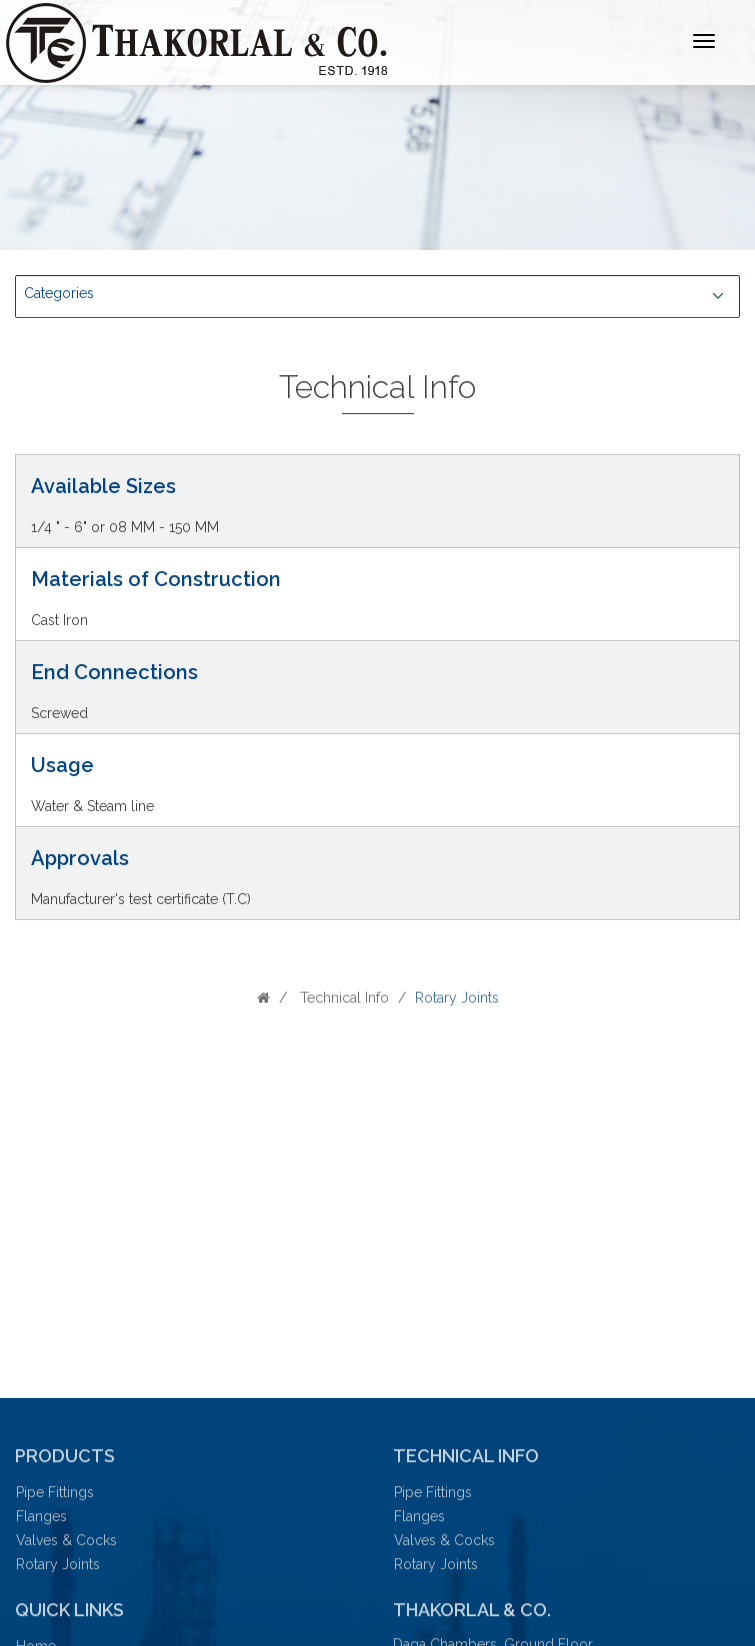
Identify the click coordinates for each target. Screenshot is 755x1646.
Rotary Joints (56, 1569)
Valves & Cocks (64, 1545)
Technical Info (342, 1002)
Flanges (39, 1521)
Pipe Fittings (53, 1497)
